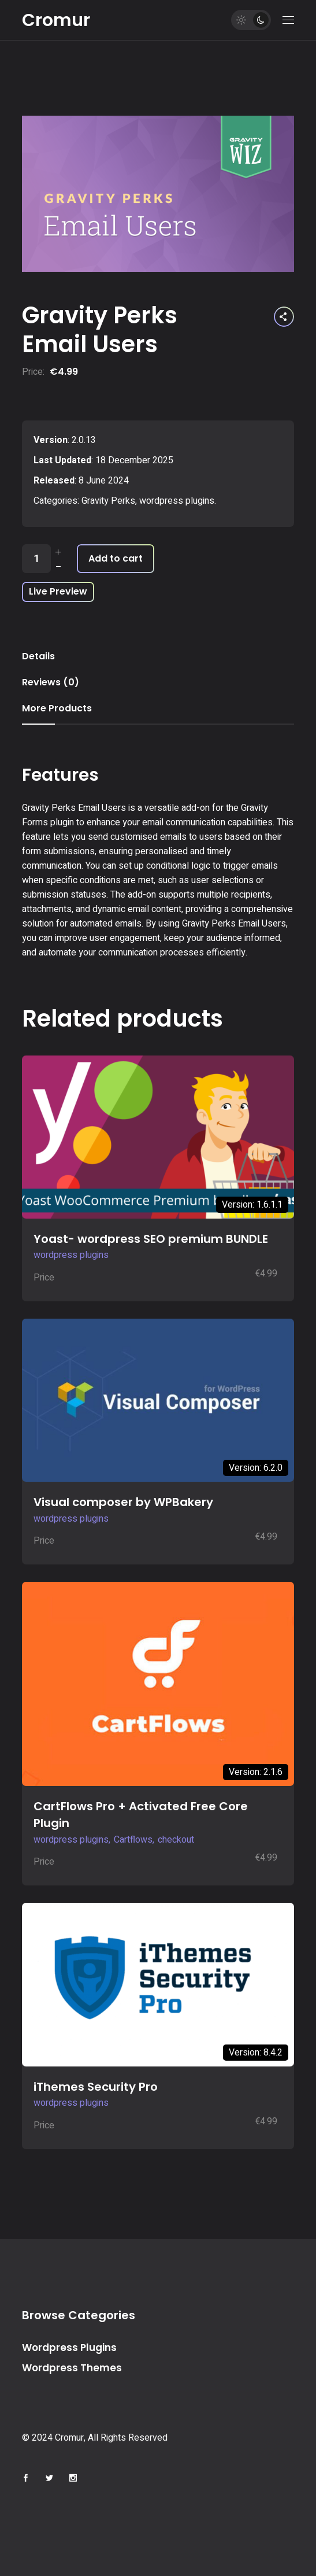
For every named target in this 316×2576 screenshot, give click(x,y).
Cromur (56, 20)
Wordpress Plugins (69, 2347)
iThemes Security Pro (96, 2087)
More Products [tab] (57, 708)
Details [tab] (38, 656)
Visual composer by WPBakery (123, 1502)
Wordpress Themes (72, 2368)
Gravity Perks (108, 501)
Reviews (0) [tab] (50, 682)
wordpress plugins (176, 501)
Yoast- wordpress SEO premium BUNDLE (151, 1239)
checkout (176, 1840)
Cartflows (133, 1840)
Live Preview (58, 591)
